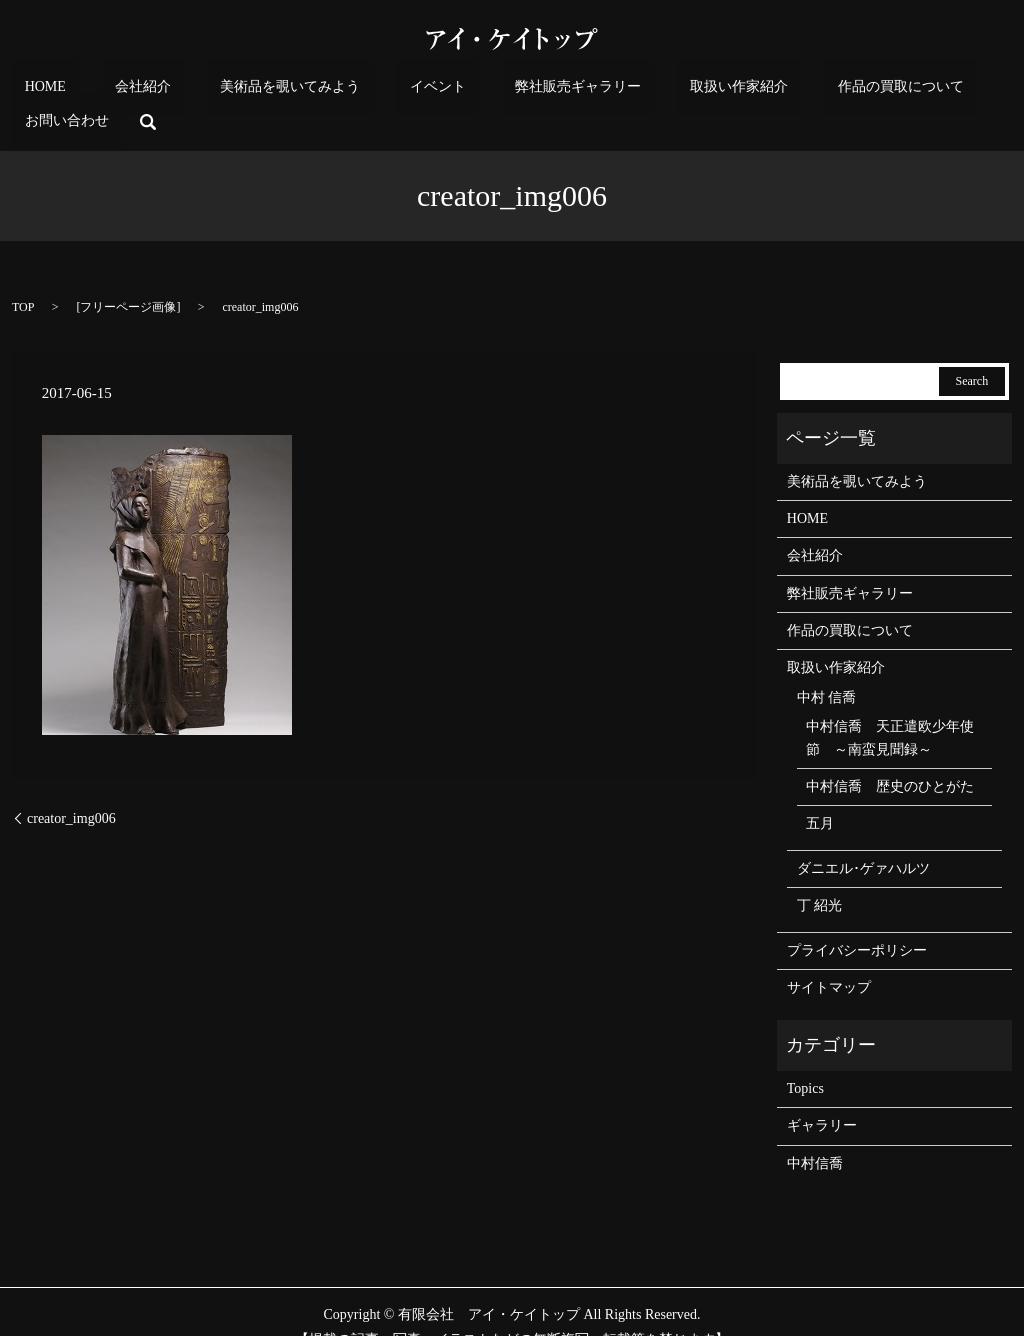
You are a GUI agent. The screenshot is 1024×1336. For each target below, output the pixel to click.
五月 (820, 793)
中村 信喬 (827, 666)
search (965, 91)
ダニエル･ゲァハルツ (863, 837)
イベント (387, 91)
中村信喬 (815, 1132)
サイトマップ (829, 956)
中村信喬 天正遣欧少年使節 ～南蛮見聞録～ (890, 707)
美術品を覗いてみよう (267, 91)
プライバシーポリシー (857, 919)
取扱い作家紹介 (635, 91)
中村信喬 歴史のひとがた (890, 755)
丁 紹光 (820, 874)
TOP (23, 276)
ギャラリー (822, 1094)
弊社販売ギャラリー (501, 91)
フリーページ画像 (128, 276)
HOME (75, 91)
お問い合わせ (897, 91)
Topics (805, 1057)
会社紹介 (147, 91)
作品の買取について (770, 91)
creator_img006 (71, 787)
